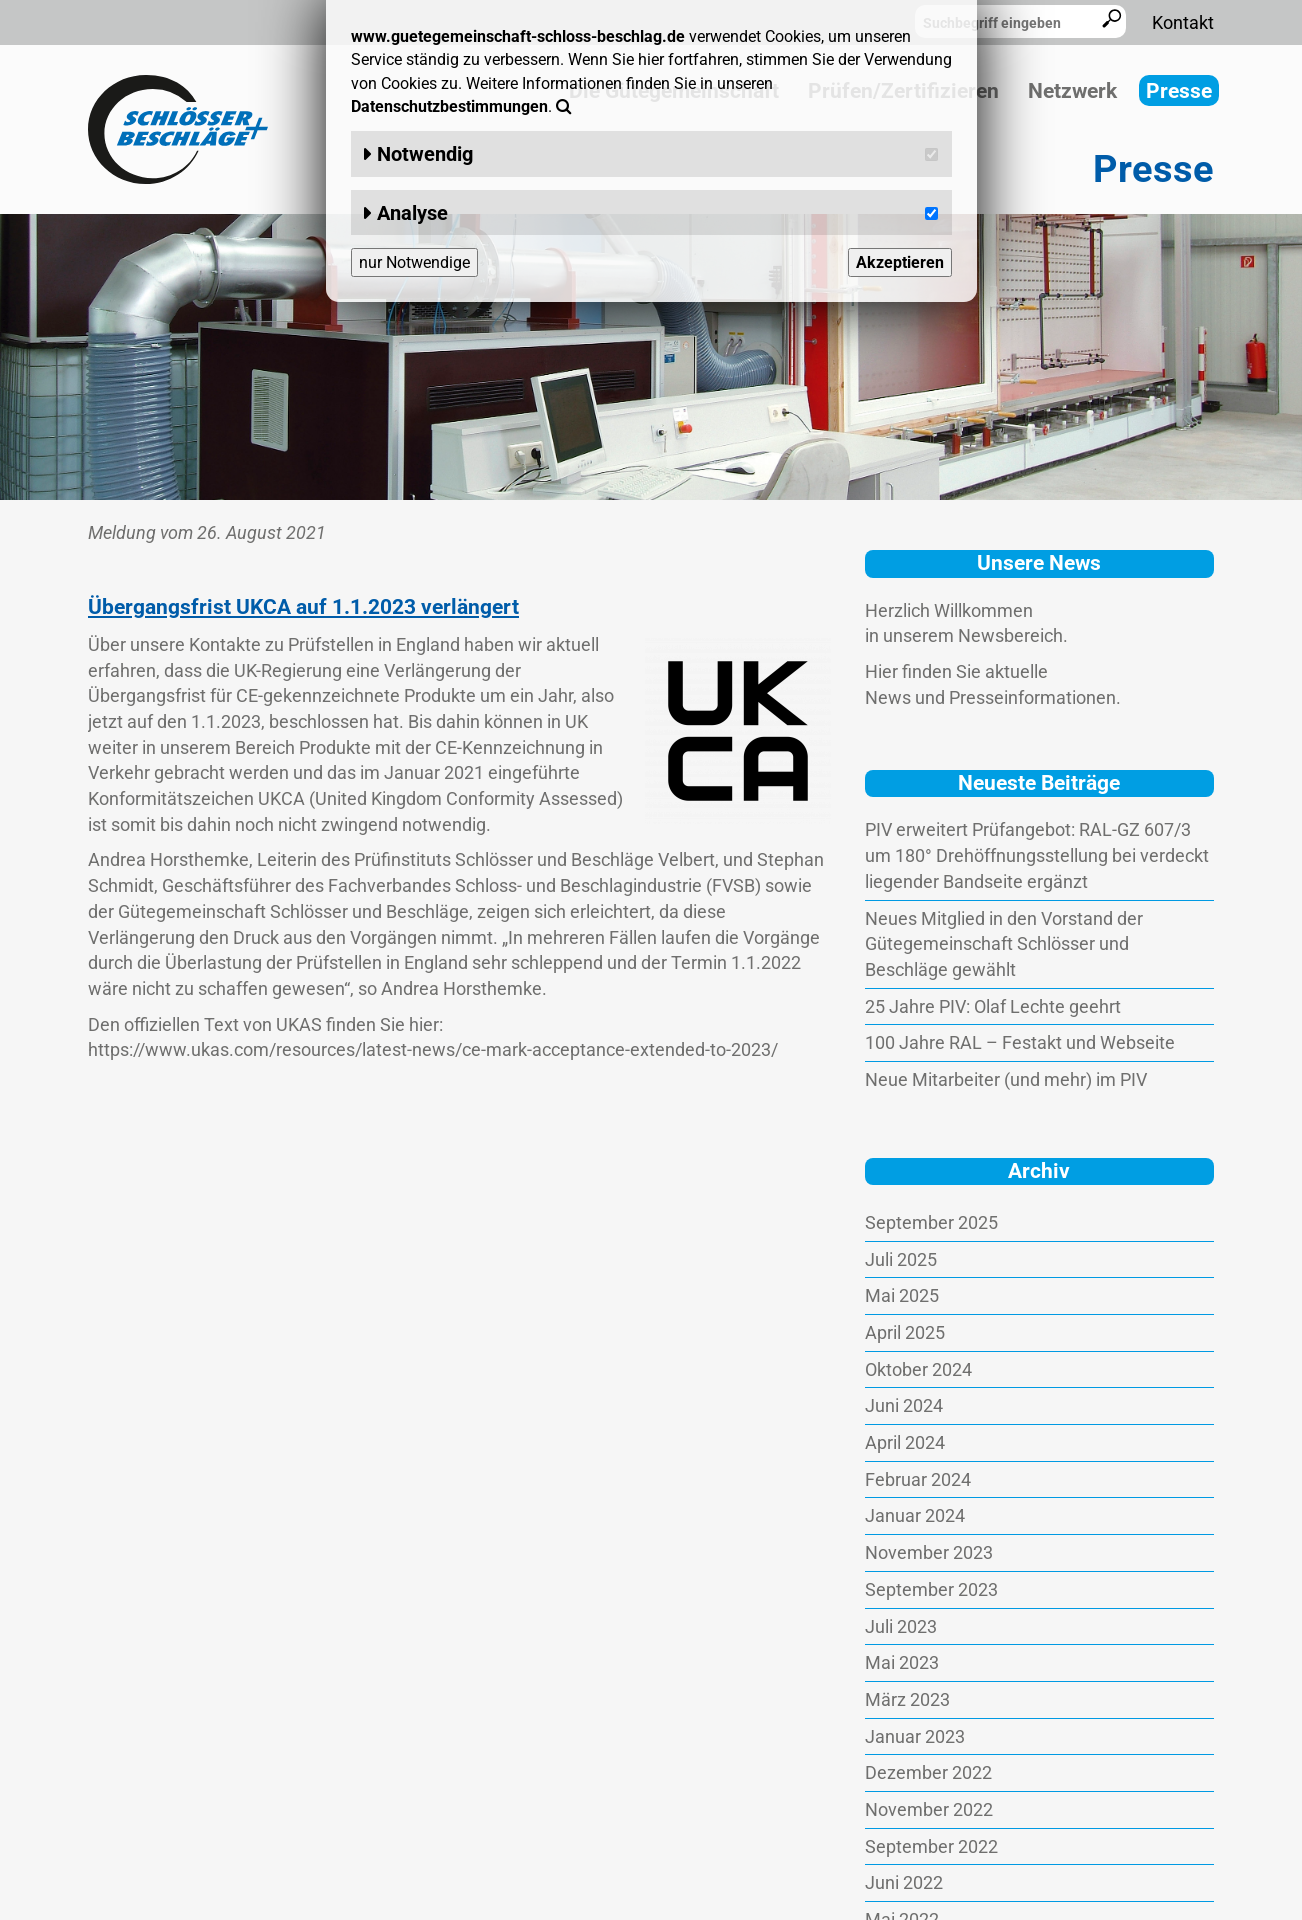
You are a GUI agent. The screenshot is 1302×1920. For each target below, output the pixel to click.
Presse (1179, 91)
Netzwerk (1072, 91)
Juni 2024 (904, 1405)
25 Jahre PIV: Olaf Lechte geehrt (993, 1006)
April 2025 (905, 1332)
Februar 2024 (918, 1479)
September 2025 (931, 1222)
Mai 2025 (902, 1295)
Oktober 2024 (918, 1369)
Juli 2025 (901, 1259)
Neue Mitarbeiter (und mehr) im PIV (1006, 1079)
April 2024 (905, 1442)
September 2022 (931, 1846)
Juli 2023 (901, 1626)
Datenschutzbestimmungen (449, 106)
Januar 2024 (915, 1515)
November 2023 (929, 1552)
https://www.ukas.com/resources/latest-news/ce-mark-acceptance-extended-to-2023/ (433, 1049)
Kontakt (1183, 22)
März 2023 (907, 1699)
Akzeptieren (900, 262)
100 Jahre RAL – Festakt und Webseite (1020, 1042)
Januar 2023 (915, 1736)
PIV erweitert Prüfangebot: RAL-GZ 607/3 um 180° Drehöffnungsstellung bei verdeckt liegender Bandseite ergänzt (1037, 855)
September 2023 (931, 1589)
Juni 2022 (904, 1882)
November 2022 (929, 1809)
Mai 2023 (902, 1662)
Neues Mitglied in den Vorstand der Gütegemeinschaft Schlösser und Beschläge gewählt (1004, 944)
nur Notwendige (414, 262)
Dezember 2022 (928, 1772)
